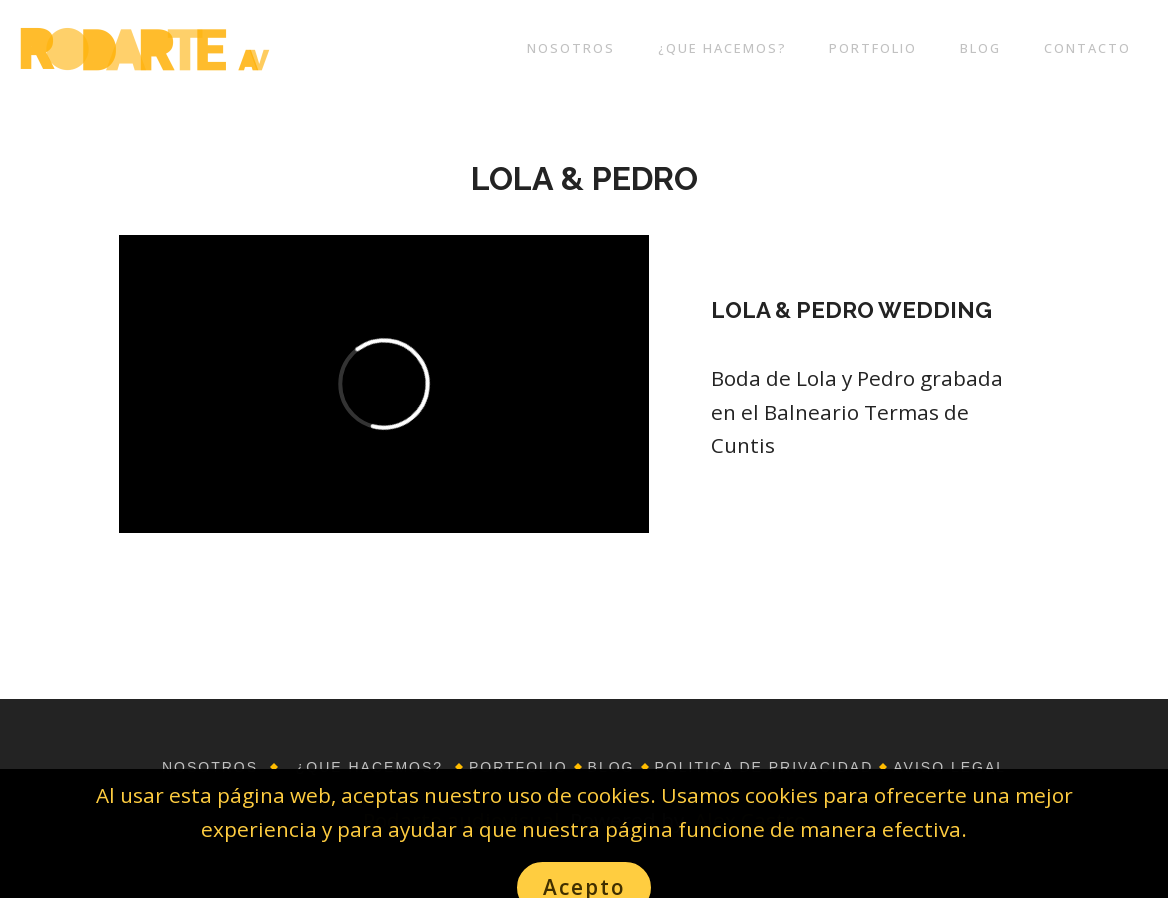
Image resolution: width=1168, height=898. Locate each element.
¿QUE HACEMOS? (722, 48)
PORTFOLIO (873, 48)
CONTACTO (1087, 48)
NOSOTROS (571, 48)
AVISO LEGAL (949, 767)
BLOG (980, 48)
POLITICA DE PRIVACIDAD (764, 767)
